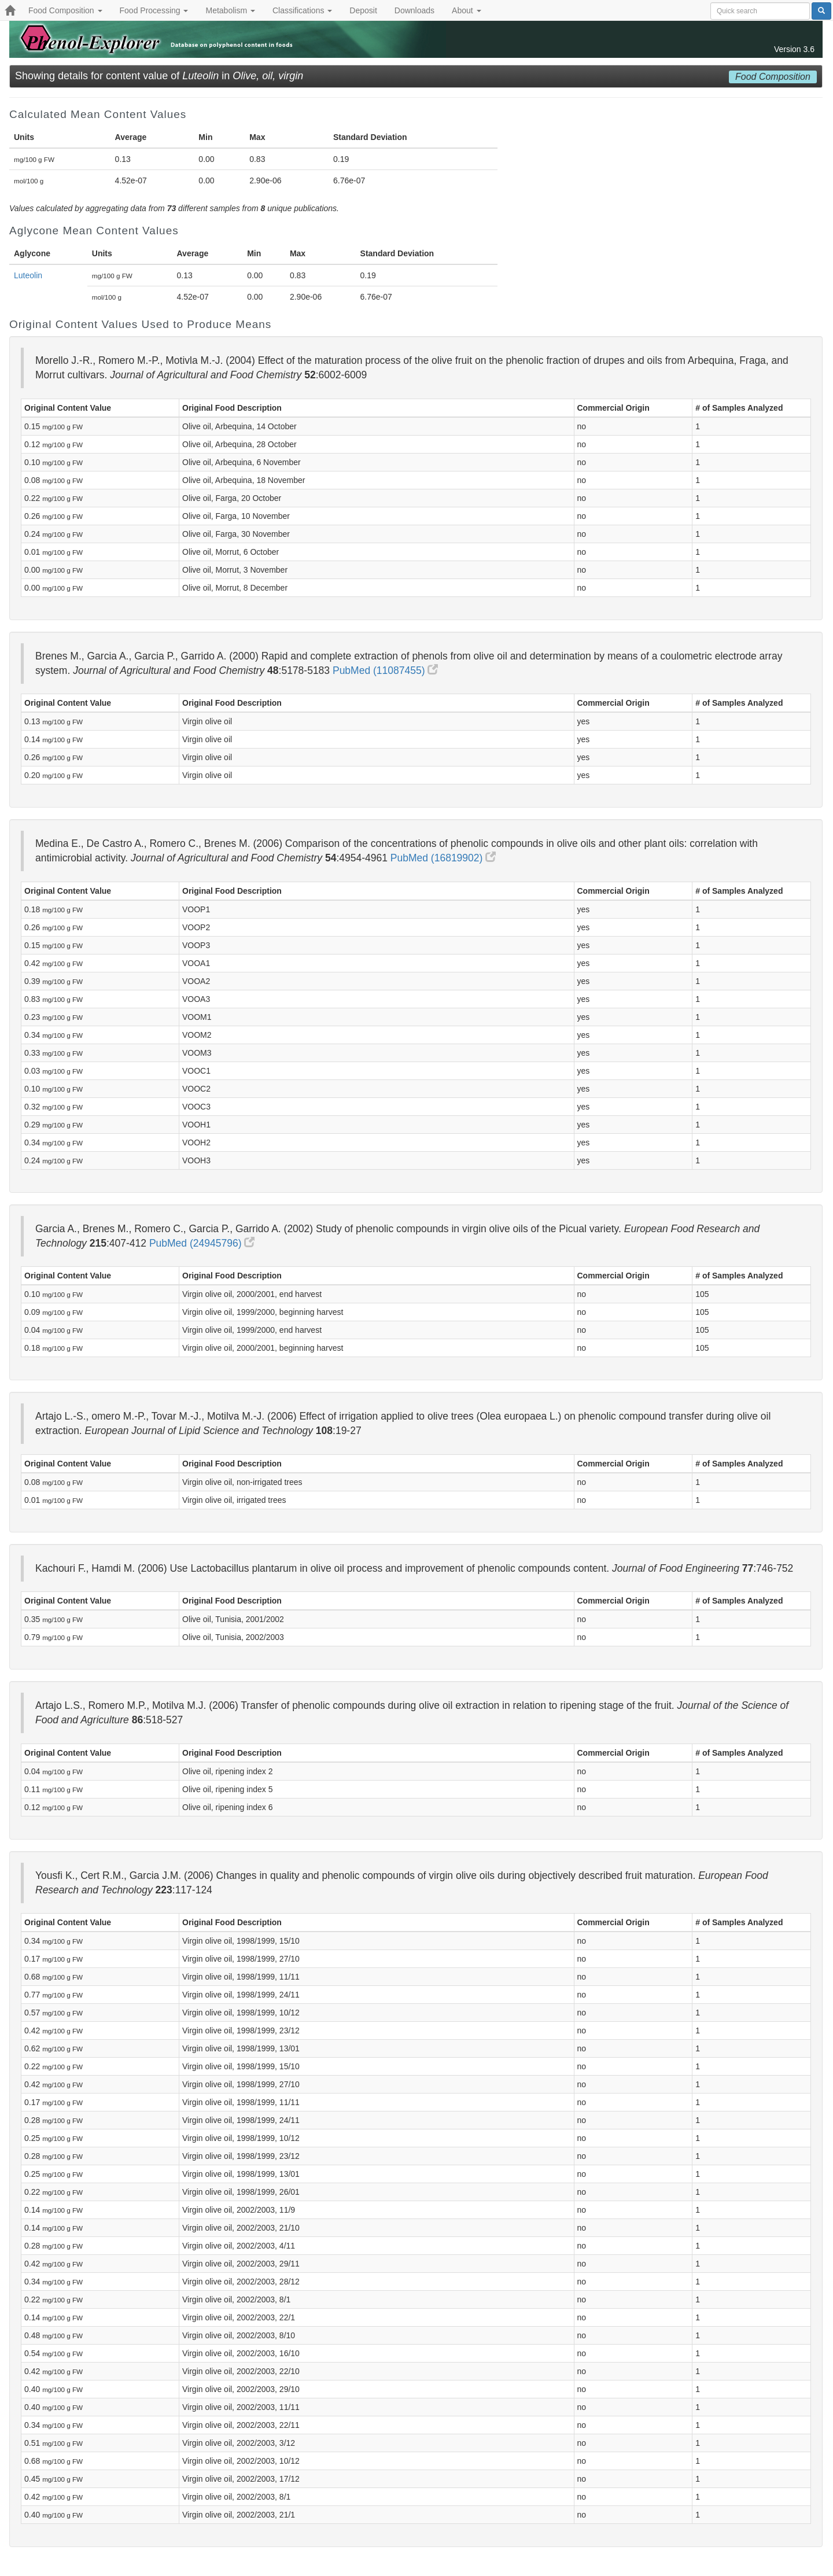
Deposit (363, 10)
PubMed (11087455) (385, 670)
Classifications (302, 10)
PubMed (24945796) (202, 1243)
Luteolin (28, 275)
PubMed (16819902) (443, 858)
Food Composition (65, 10)
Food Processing (154, 10)
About (466, 10)
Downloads (414, 10)
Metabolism (230, 10)
